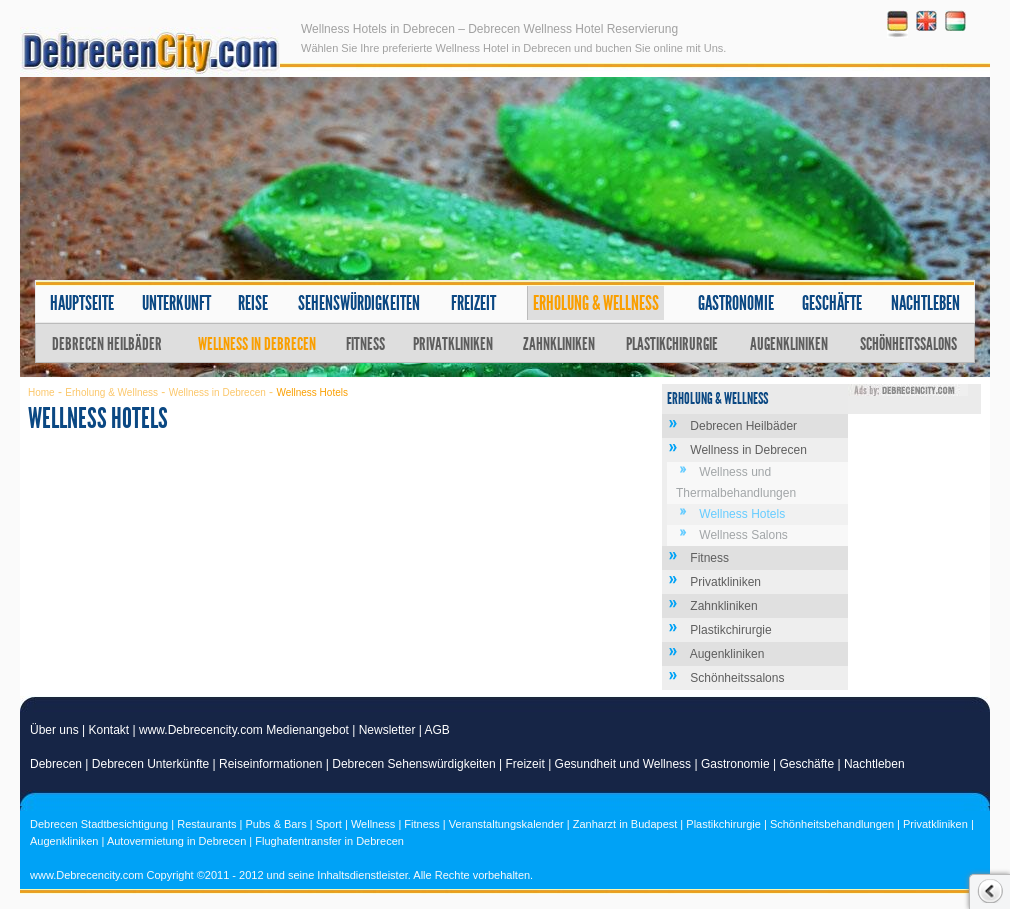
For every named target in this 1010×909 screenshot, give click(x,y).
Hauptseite (82, 303)
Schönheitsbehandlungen (832, 824)
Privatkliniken (453, 344)
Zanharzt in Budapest (625, 824)
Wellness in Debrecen (257, 344)
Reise (253, 303)
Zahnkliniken (559, 344)
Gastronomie (736, 303)
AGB (437, 730)
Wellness (373, 824)
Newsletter (387, 730)
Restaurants (206, 824)
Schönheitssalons (908, 344)
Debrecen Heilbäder (107, 344)
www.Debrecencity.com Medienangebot (244, 730)
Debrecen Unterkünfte (150, 764)
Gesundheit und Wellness (623, 764)
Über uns (54, 730)
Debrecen (56, 764)
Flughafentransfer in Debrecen (329, 841)
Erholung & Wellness (596, 303)
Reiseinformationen (270, 764)
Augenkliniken (789, 344)
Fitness (365, 344)
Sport (329, 824)
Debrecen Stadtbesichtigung (99, 824)
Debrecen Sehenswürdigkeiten (413, 764)
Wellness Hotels (742, 514)
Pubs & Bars (276, 824)
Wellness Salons (743, 535)
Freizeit (473, 303)
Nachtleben (925, 303)
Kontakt (109, 730)
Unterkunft (176, 303)
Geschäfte (832, 303)
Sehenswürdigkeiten (359, 303)
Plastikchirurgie (672, 344)
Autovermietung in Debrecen (176, 841)
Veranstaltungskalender (506, 824)
